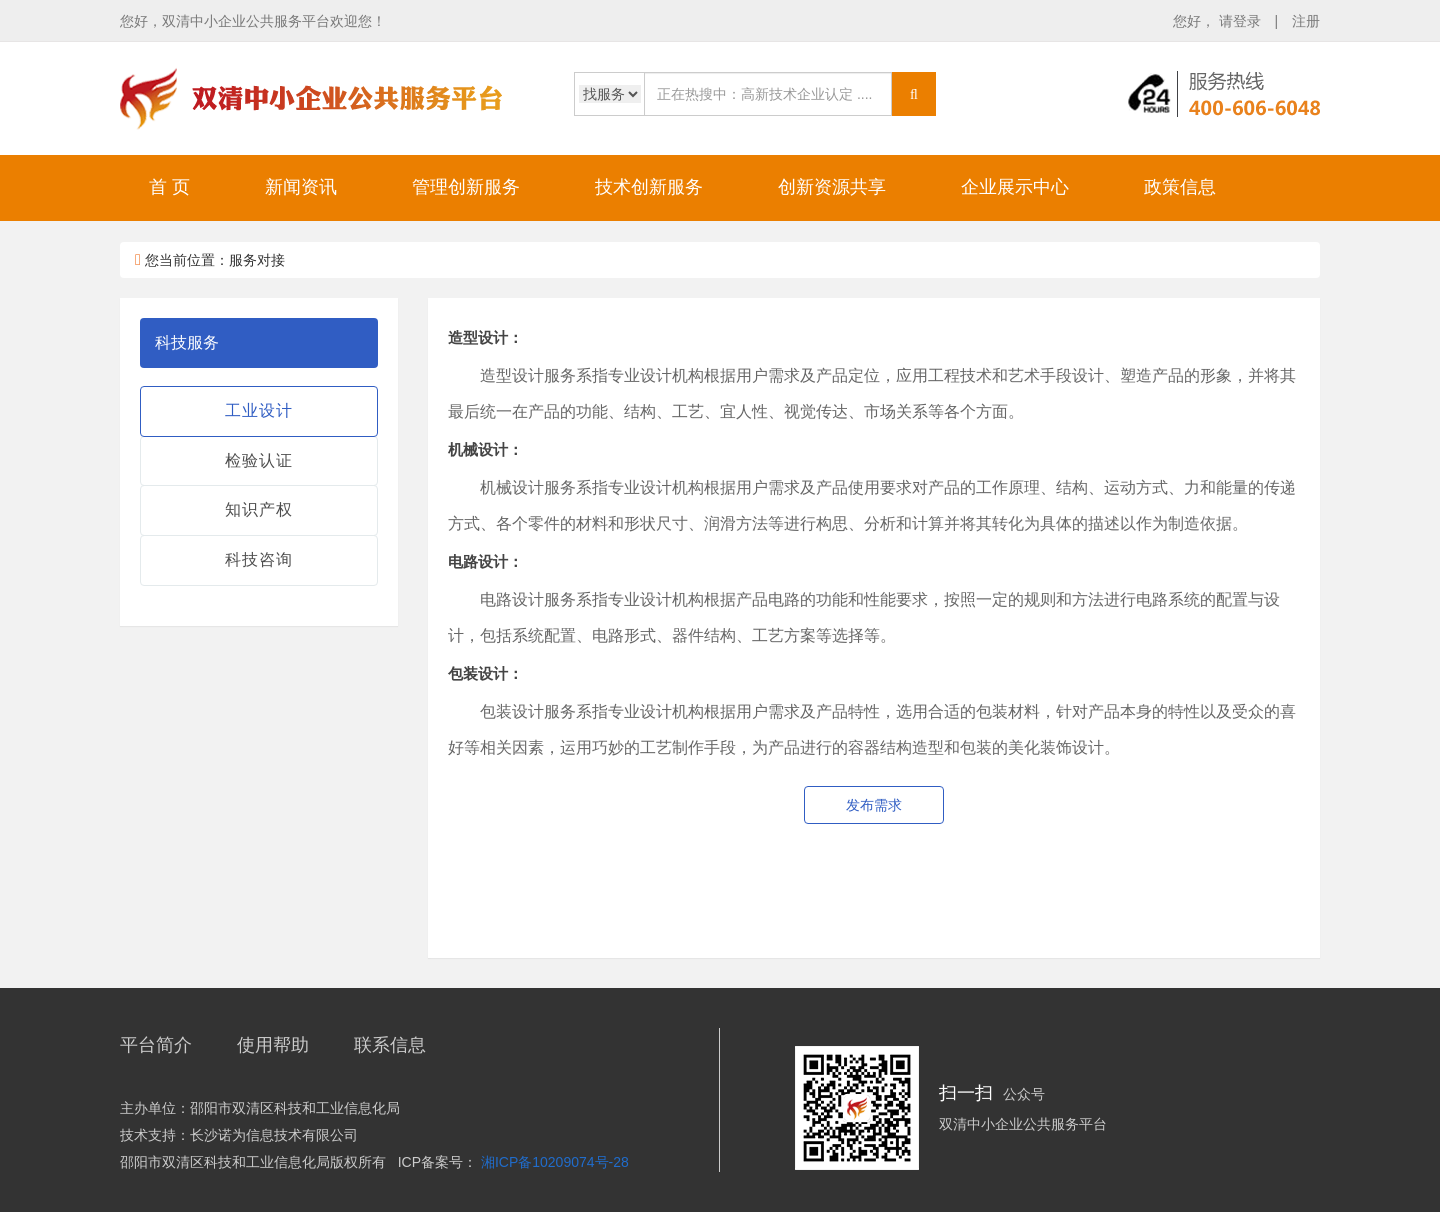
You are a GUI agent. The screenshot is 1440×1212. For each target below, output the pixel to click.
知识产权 (259, 509)
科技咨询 (259, 559)
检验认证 (259, 460)
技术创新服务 (649, 187)
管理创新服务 (466, 187)
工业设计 (259, 410)
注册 (1306, 21)
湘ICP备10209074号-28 (555, 1162)
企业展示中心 (1015, 187)
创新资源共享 (832, 187)
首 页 (169, 187)
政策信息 (1180, 187)
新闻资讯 (301, 187)
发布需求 (874, 805)
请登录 (1242, 21)
